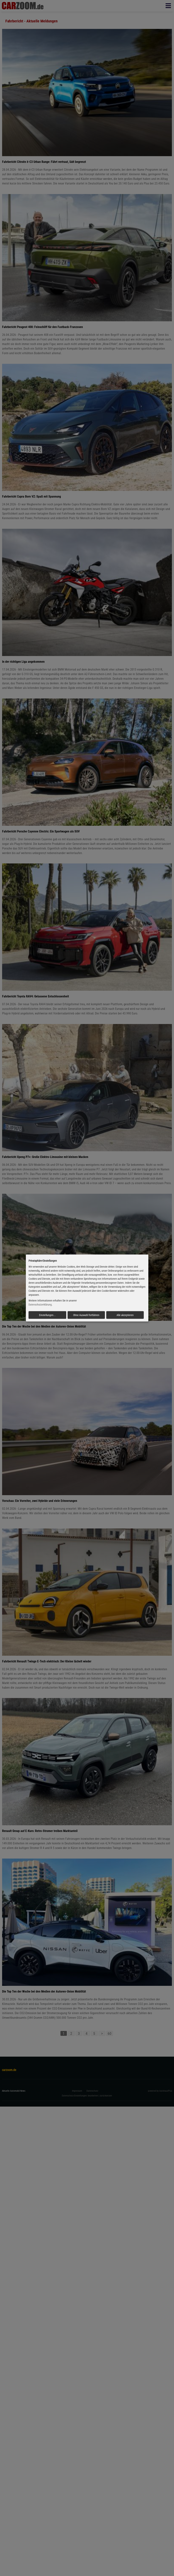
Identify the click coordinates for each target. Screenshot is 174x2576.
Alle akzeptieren (125, 1315)
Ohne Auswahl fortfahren (86, 1315)
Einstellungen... (47, 1315)
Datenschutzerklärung (40, 1304)
